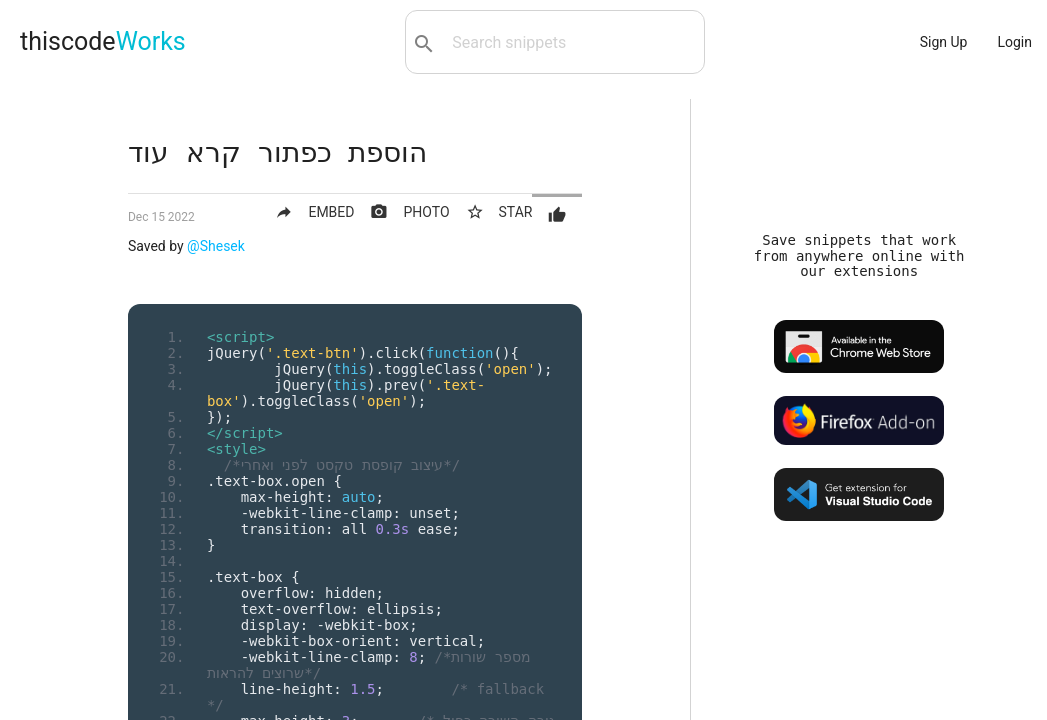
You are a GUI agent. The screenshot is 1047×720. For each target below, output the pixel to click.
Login (1014, 42)
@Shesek (216, 246)
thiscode (103, 41)
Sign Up (944, 42)
